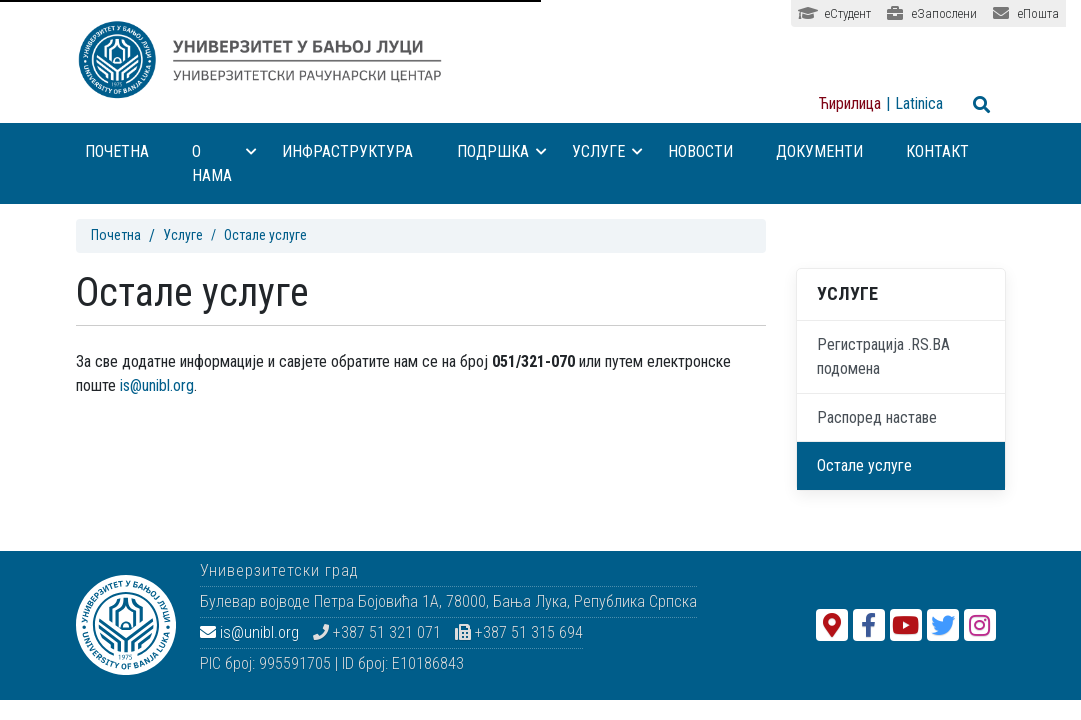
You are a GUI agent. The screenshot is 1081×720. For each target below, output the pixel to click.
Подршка (502, 151)
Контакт (937, 151)
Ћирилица (850, 103)
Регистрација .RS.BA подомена (883, 356)
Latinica (919, 103)
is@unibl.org (157, 385)
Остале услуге (864, 465)
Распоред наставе (877, 417)
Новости (700, 151)
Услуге (607, 151)
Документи (819, 151)
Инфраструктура (347, 151)
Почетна (117, 151)
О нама (225, 163)
